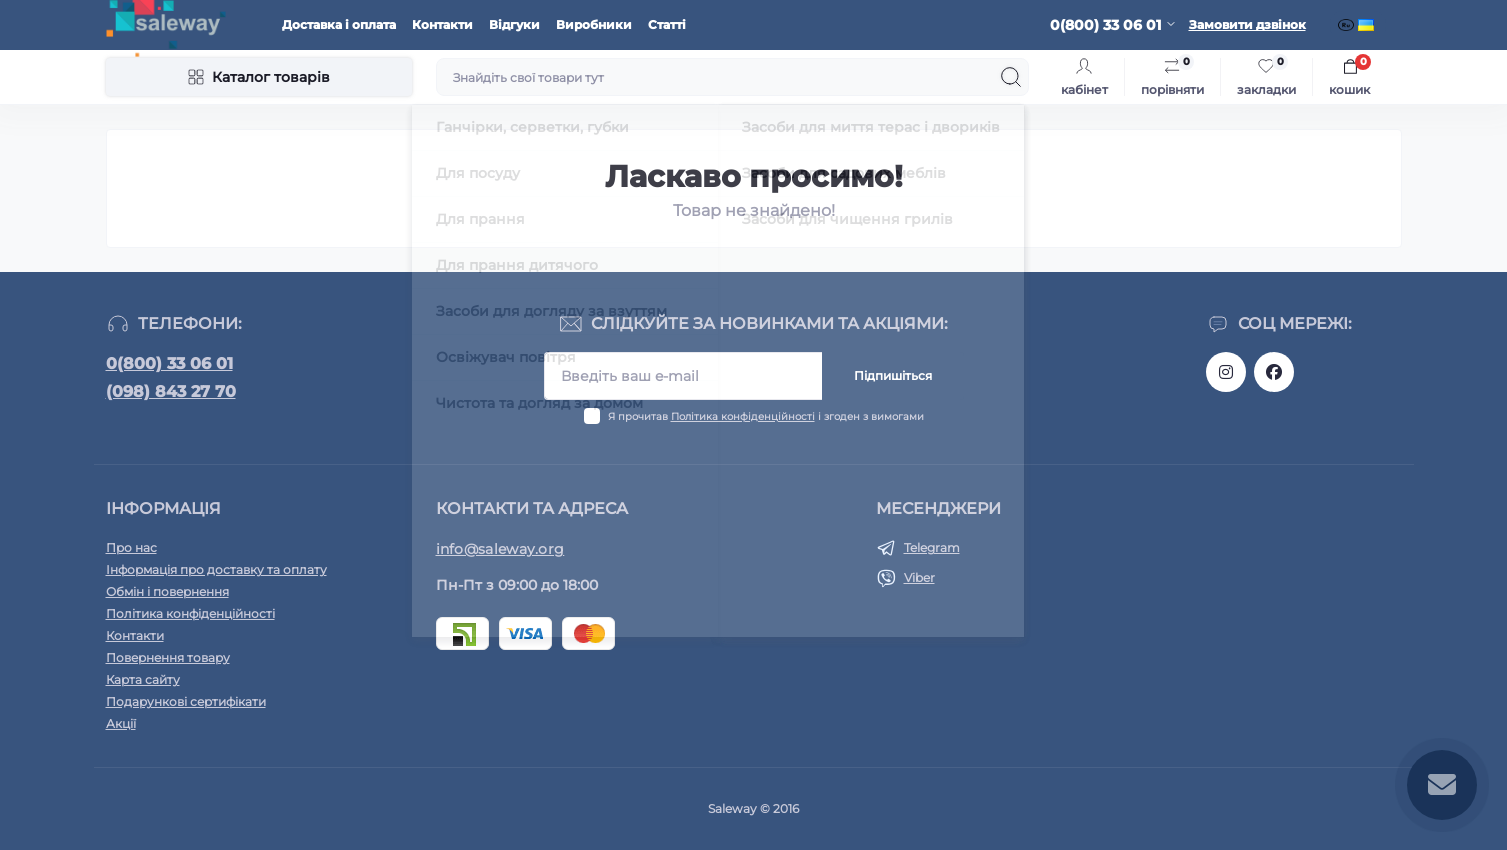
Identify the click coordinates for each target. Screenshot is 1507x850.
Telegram (932, 547)
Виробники (594, 24)
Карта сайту (143, 679)
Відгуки (514, 24)
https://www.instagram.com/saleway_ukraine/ (1226, 372)
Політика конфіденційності (743, 416)
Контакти (442, 24)
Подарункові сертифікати (186, 701)
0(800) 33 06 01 (169, 363)
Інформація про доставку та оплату (216, 569)
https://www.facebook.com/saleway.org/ (1274, 372)
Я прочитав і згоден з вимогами (766, 416)
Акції (121, 723)
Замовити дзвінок (1247, 24)
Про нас (131, 547)
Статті (667, 24)
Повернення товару (168, 657)
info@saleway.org (500, 549)
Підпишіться (893, 375)
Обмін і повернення (167, 591)
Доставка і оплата (339, 24)
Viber (919, 577)
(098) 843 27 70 (171, 391)
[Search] (1011, 77)
